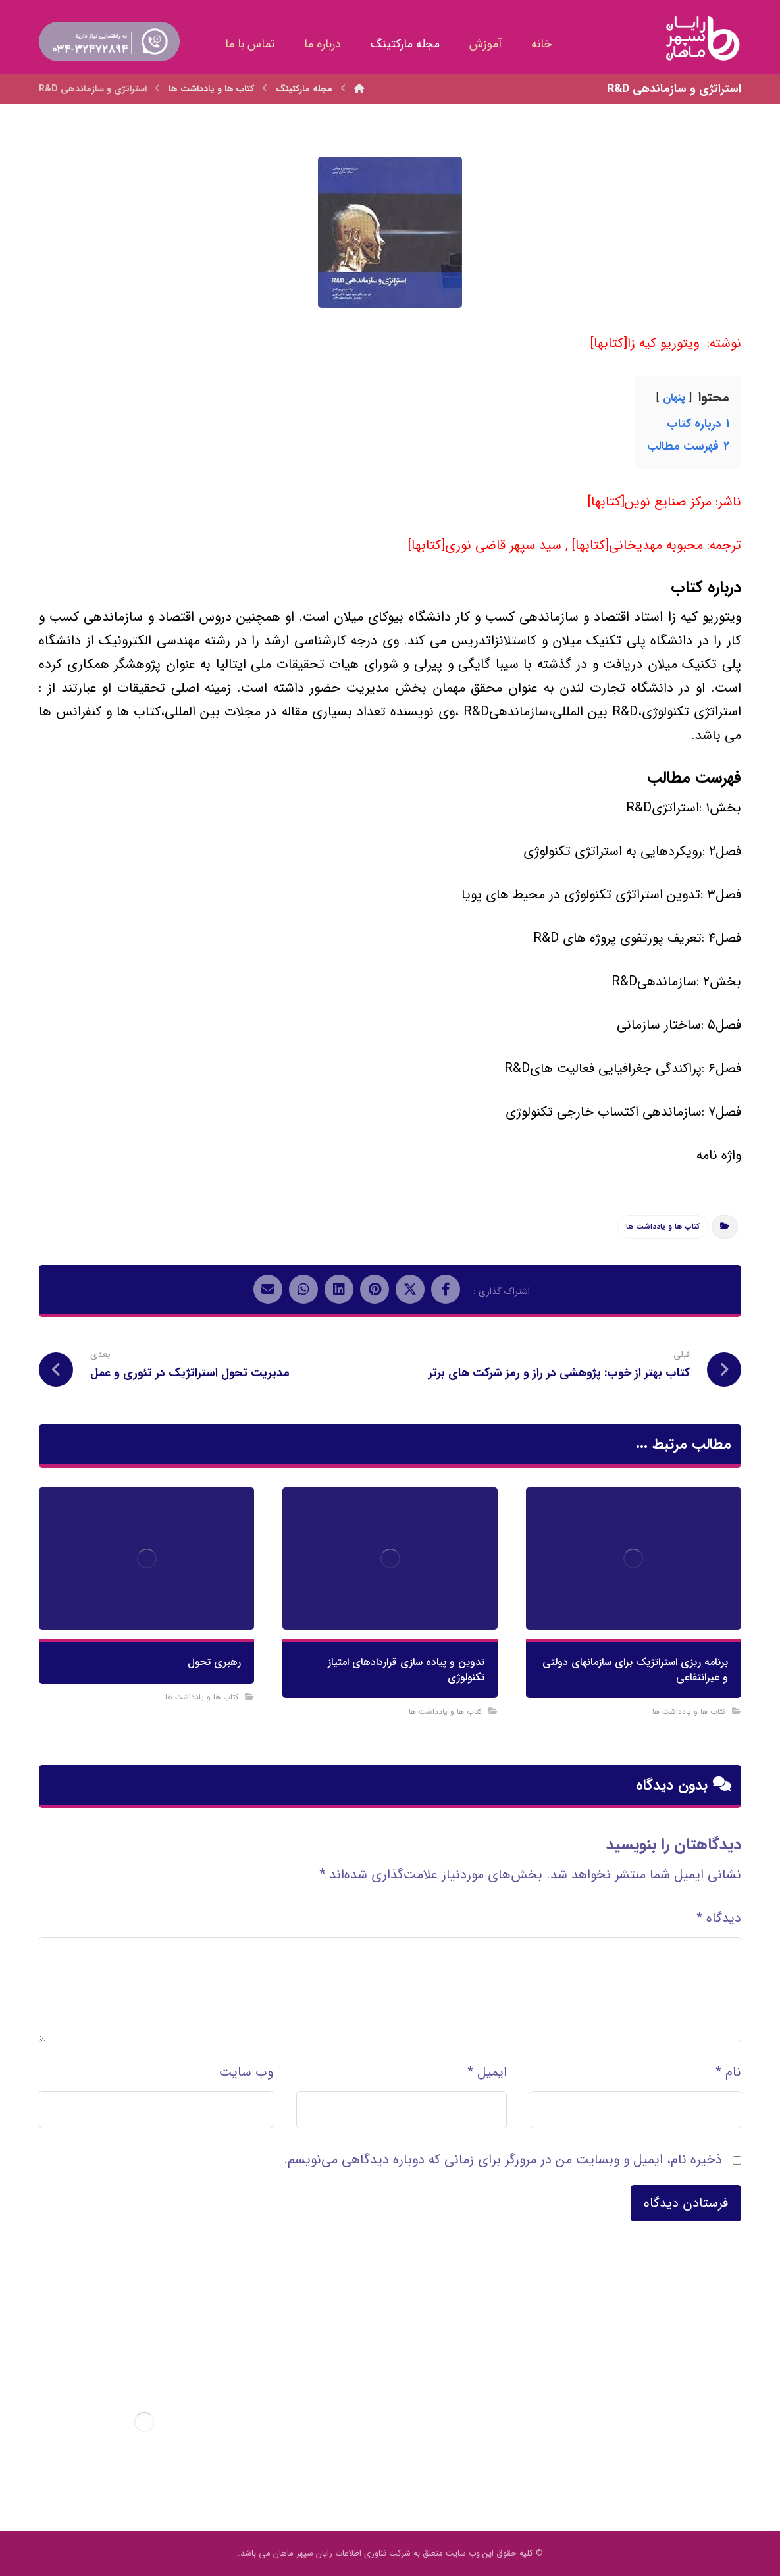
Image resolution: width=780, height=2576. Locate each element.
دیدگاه (718, 1918)
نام (728, 2072)
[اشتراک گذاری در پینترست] (374, 1289)
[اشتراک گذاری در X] (410, 1289)
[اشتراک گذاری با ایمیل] (267, 1289)
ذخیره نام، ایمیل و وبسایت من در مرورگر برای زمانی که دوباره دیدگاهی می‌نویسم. (503, 2160)
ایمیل (487, 2072)
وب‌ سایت (246, 2072)
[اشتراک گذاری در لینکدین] (339, 1289)
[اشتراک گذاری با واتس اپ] (303, 1289)
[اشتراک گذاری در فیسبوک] (445, 1289)
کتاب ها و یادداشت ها (663, 1226)
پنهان (674, 398)
